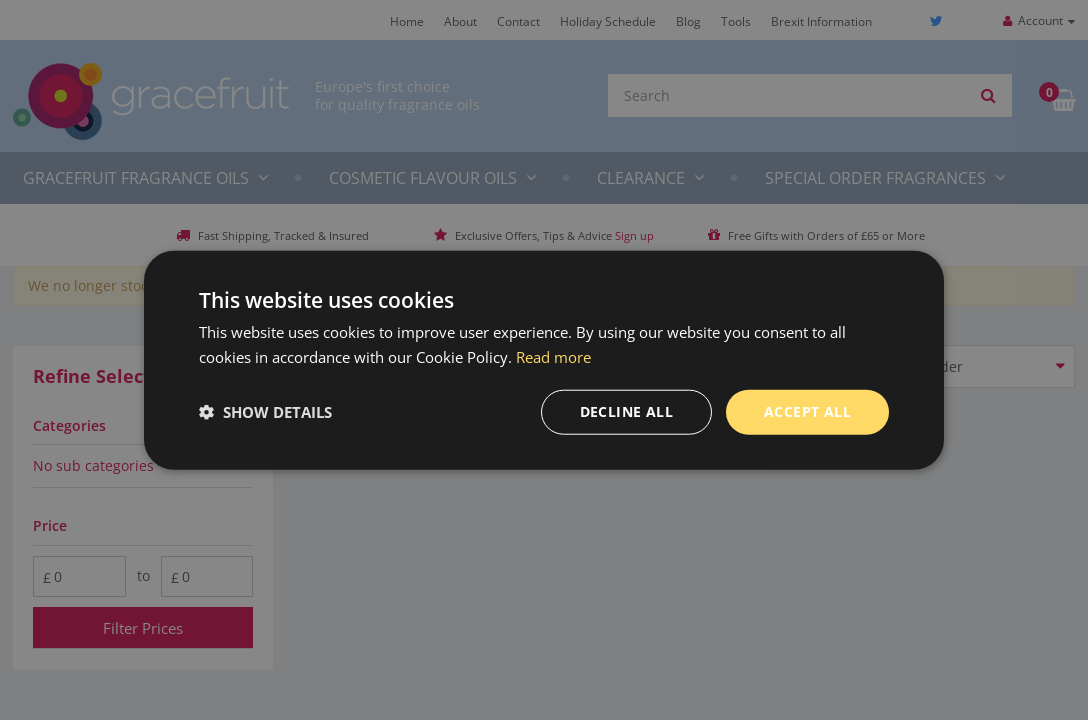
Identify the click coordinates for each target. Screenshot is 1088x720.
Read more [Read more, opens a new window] (553, 357)
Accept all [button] (807, 411)
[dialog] (544, 360)
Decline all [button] (626, 411)
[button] (265, 412)
